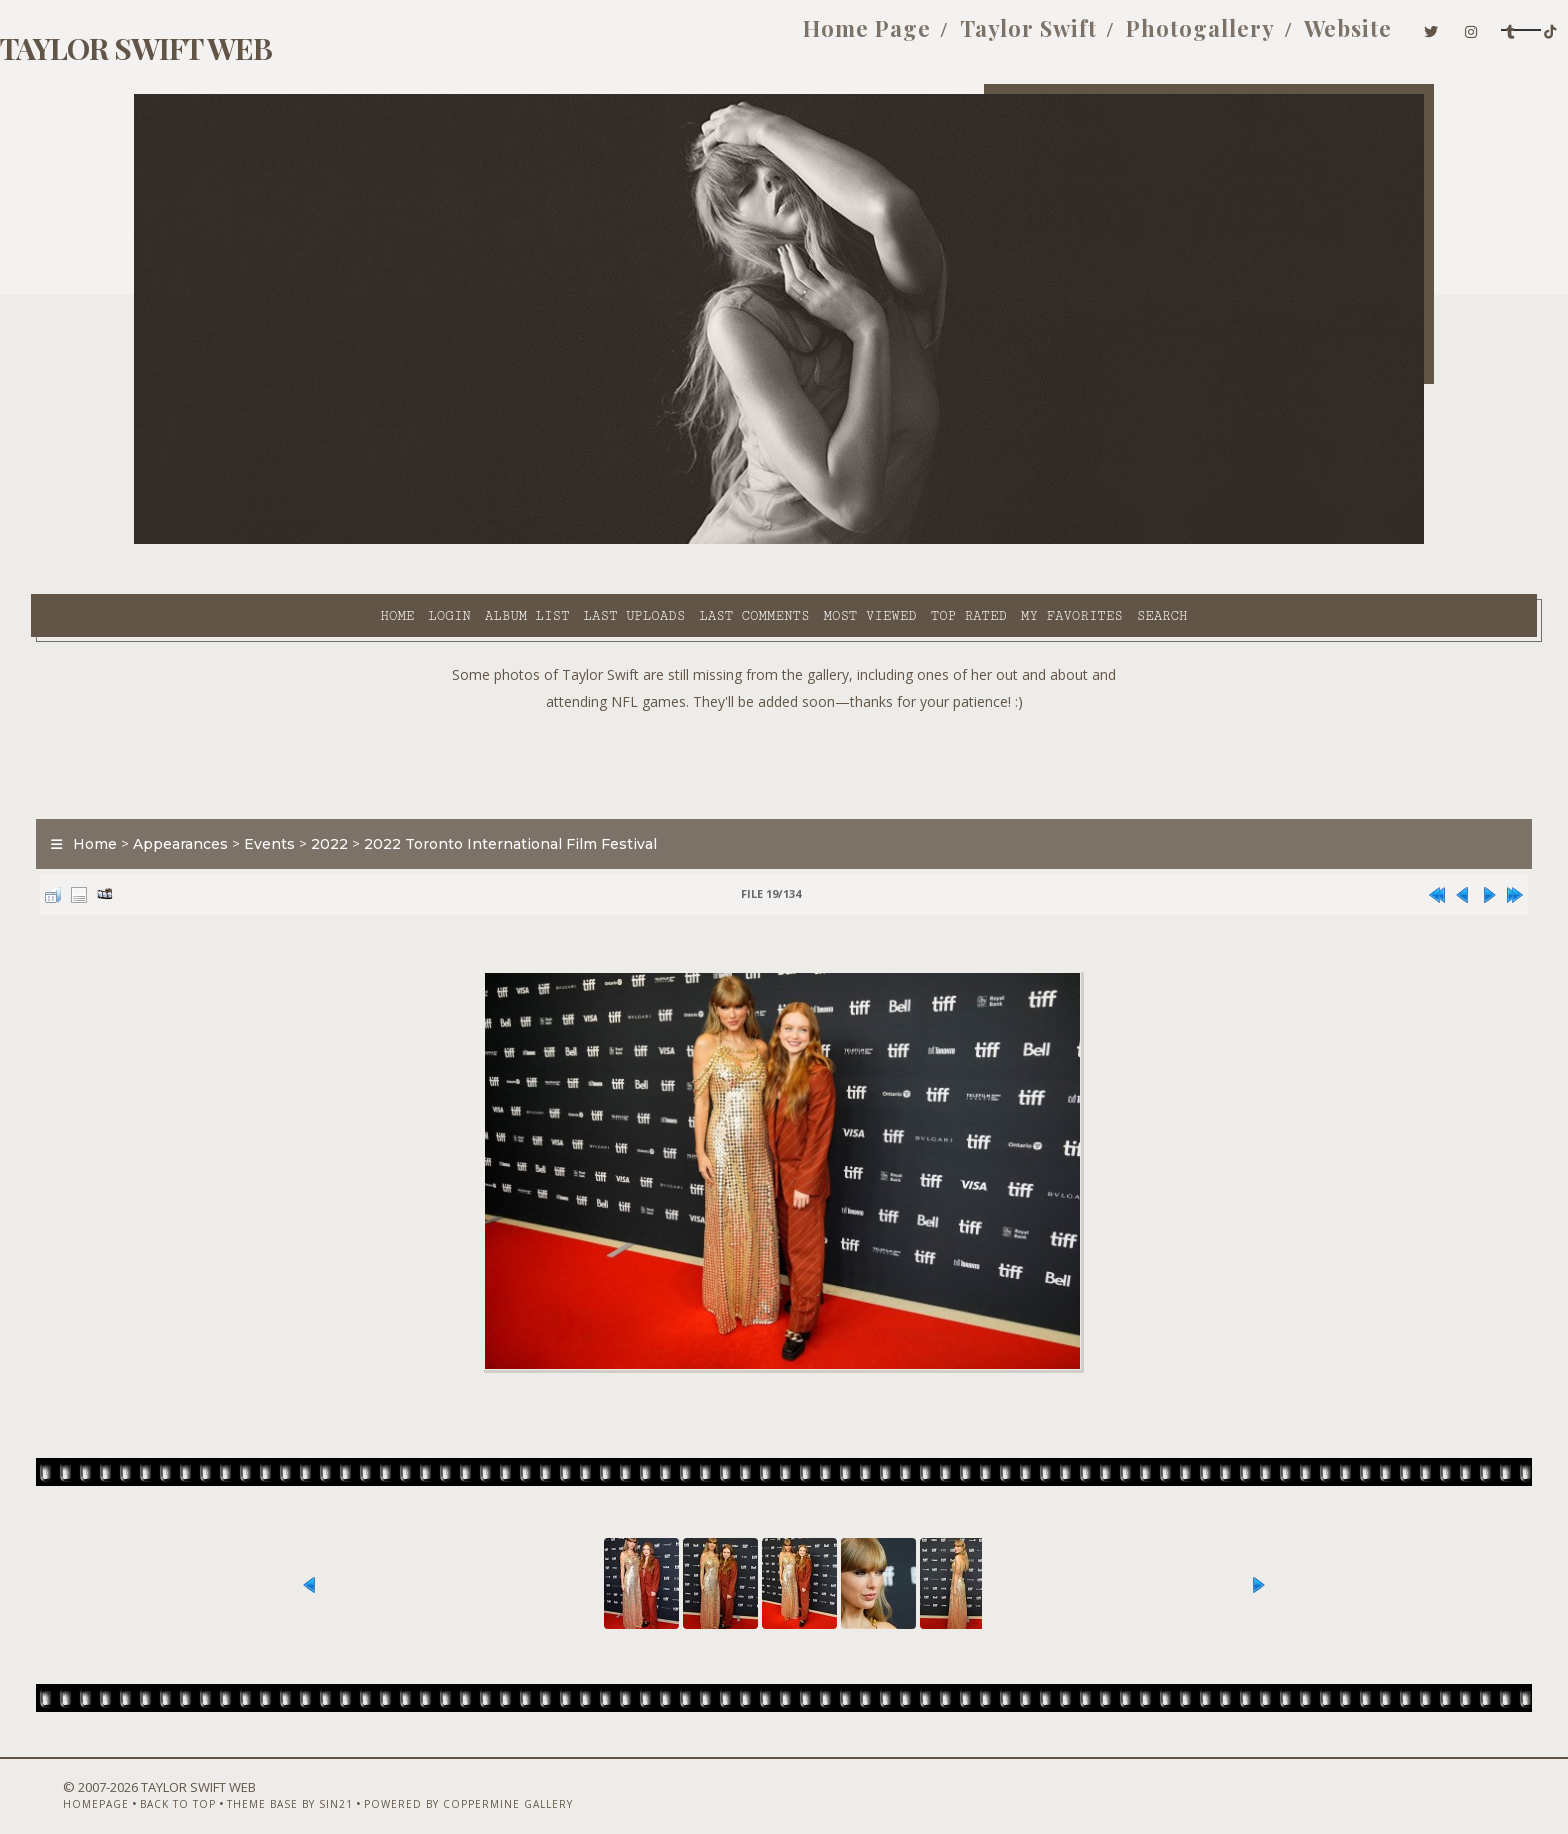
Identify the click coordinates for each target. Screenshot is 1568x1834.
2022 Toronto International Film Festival (613, 794)
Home (217, 541)
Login (269, 541)
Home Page (653, 38)
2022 (432, 794)
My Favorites (892, 541)
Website (1134, 38)
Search (982, 541)
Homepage (167, 1781)
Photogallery (986, 38)
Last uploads (455, 541)
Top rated (789, 541)
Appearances (283, 794)
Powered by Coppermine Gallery (539, 1781)
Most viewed (689, 541)
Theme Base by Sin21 (361, 1781)
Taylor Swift (814, 38)
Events (372, 794)
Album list (347, 541)
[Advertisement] (784, 710)
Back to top (249, 1781)
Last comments (574, 541)
